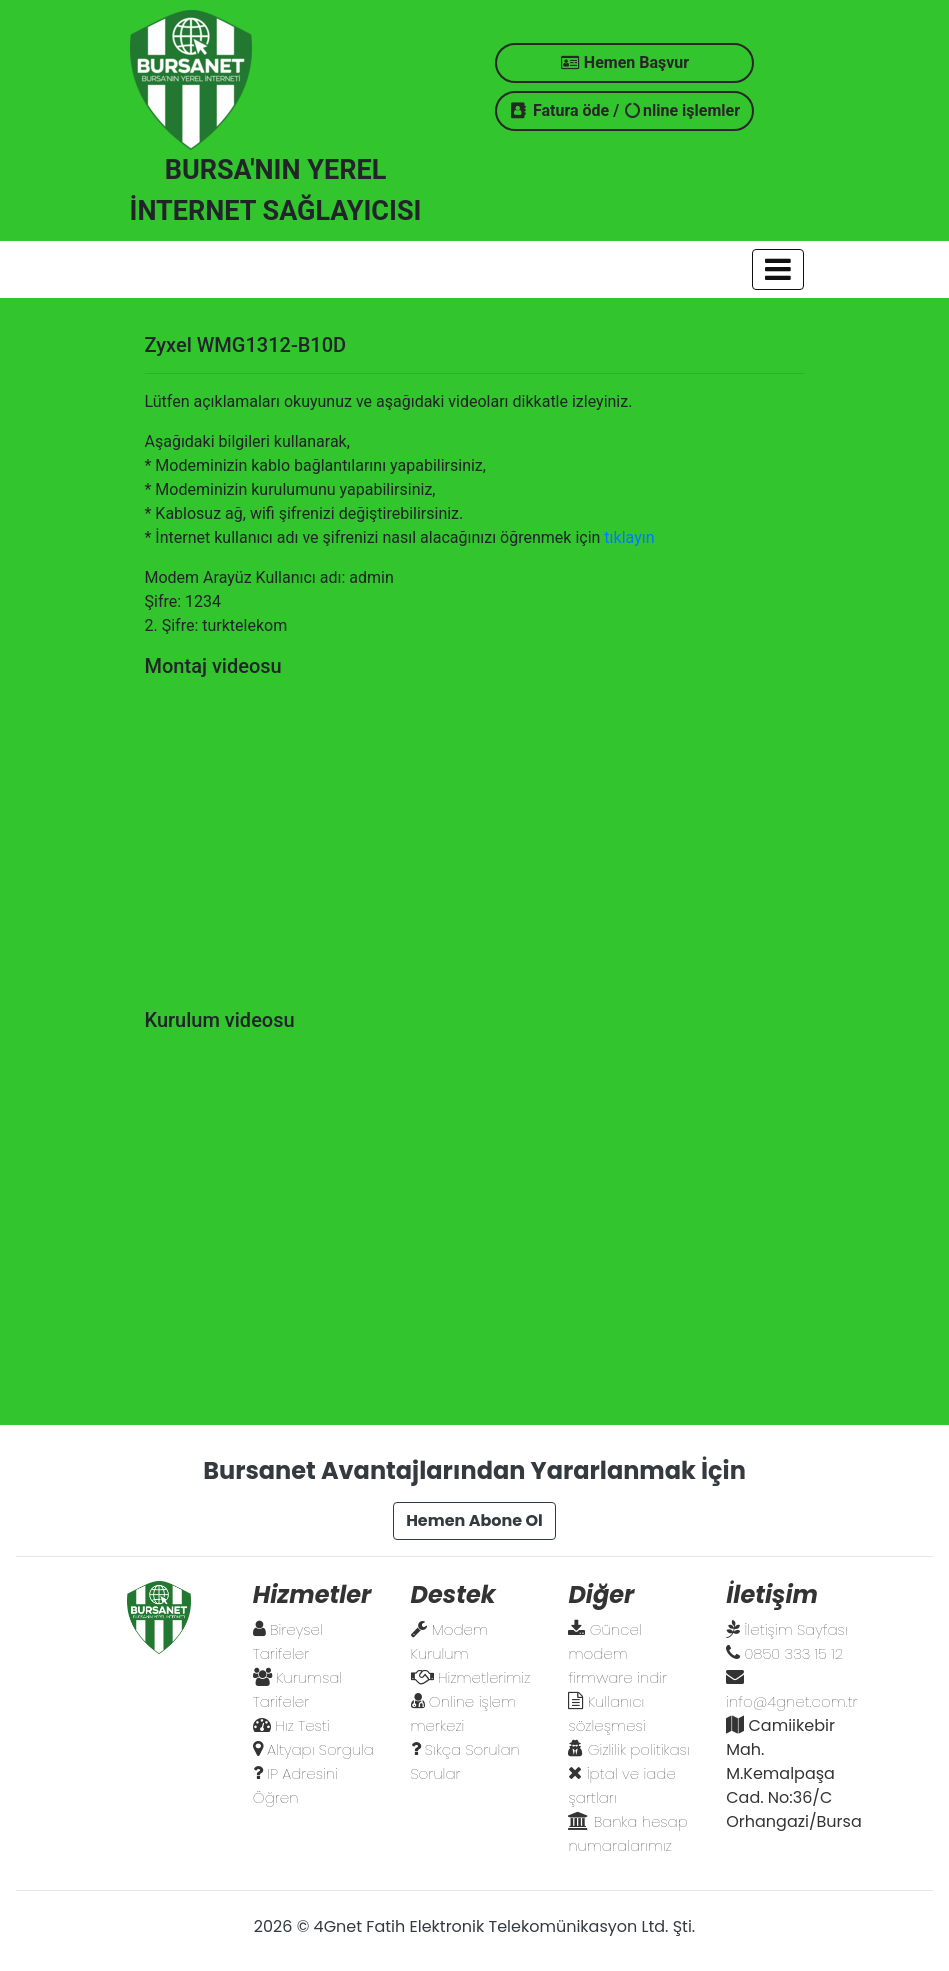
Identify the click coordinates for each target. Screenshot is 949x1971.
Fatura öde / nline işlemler (624, 110)
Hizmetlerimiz (484, 1677)
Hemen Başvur (624, 62)
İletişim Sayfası (796, 1629)
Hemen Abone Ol (474, 1520)
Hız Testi (302, 1725)
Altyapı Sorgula (320, 1749)
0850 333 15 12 (794, 1653)
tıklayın (629, 537)
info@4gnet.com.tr (791, 1701)
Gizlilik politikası (639, 1749)
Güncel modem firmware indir (617, 1653)
